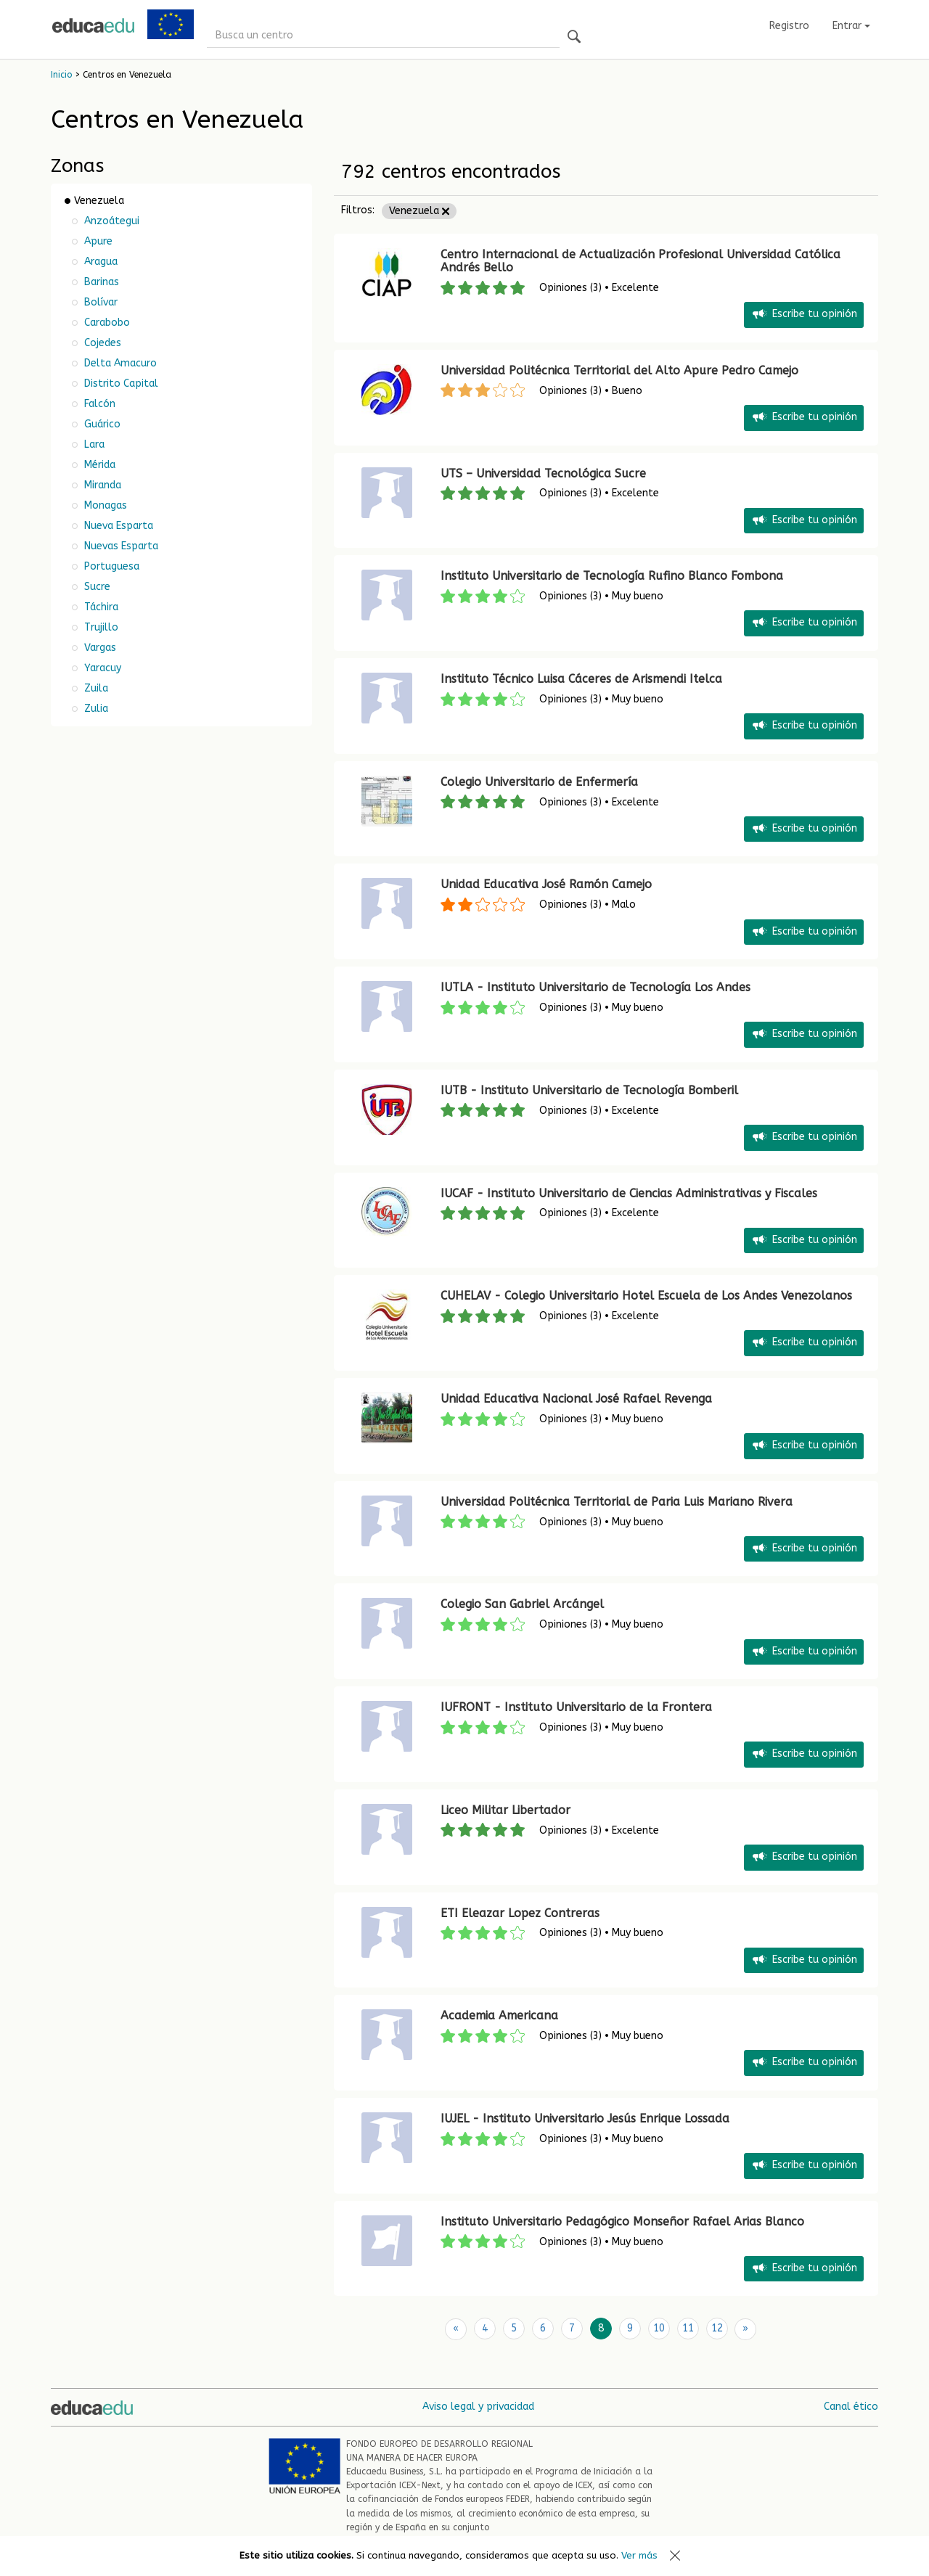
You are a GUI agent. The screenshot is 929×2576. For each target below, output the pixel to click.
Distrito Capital (119, 383)
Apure (96, 241)
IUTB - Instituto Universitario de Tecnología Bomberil (589, 1090)
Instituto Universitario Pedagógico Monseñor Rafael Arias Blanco (622, 2221)
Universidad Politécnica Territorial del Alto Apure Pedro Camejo (619, 370)
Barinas (100, 282)
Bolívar (99, 302)
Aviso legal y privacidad (478, 2406)
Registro (789, 26)
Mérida (98, 465)
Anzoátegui (110, 221)
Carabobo (105, 322)
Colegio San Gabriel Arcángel (522, 1604)
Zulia (94, 708)
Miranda (101, 485)
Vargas (98, 647)
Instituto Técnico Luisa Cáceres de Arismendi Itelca (581, 679)
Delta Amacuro (119, 363)
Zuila (94, 688)
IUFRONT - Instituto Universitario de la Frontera (576, 1707)
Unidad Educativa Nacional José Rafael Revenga (576, 1399)
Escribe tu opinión (803, 314)
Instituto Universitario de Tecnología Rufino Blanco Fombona (612, 576)
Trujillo (99, 627)
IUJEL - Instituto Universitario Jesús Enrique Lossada (585, 2118)
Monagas (104, 505)
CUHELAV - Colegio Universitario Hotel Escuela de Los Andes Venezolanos (646, 1296)
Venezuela (419, 211)
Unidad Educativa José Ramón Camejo (546, 884)
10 (659, 2328)
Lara (93, 444)
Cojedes (101, 343)
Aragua (99, 261)
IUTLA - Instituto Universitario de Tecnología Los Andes (595, 987)
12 (717, 2328)
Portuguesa (110, 566)
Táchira (99, 607)
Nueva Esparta (117, 526)
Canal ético (851, 2406)
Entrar (851, 26)
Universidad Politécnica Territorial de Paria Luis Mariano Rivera (617, 1502)
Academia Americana (499, 2015)
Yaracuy (101, 668)
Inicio (61, 75)
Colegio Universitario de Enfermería (539, 782)
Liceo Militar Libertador (505, 1810)
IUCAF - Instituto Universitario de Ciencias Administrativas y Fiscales (629, 1193)
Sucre (95, 587)
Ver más (639, 2555)
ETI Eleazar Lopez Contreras (520, 1913)
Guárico (100, 424)
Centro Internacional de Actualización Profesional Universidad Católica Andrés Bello (640, 260)
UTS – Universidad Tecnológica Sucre (543, 473)
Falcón (98, 404)
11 (688, 2328)
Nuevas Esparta (119, 546)
